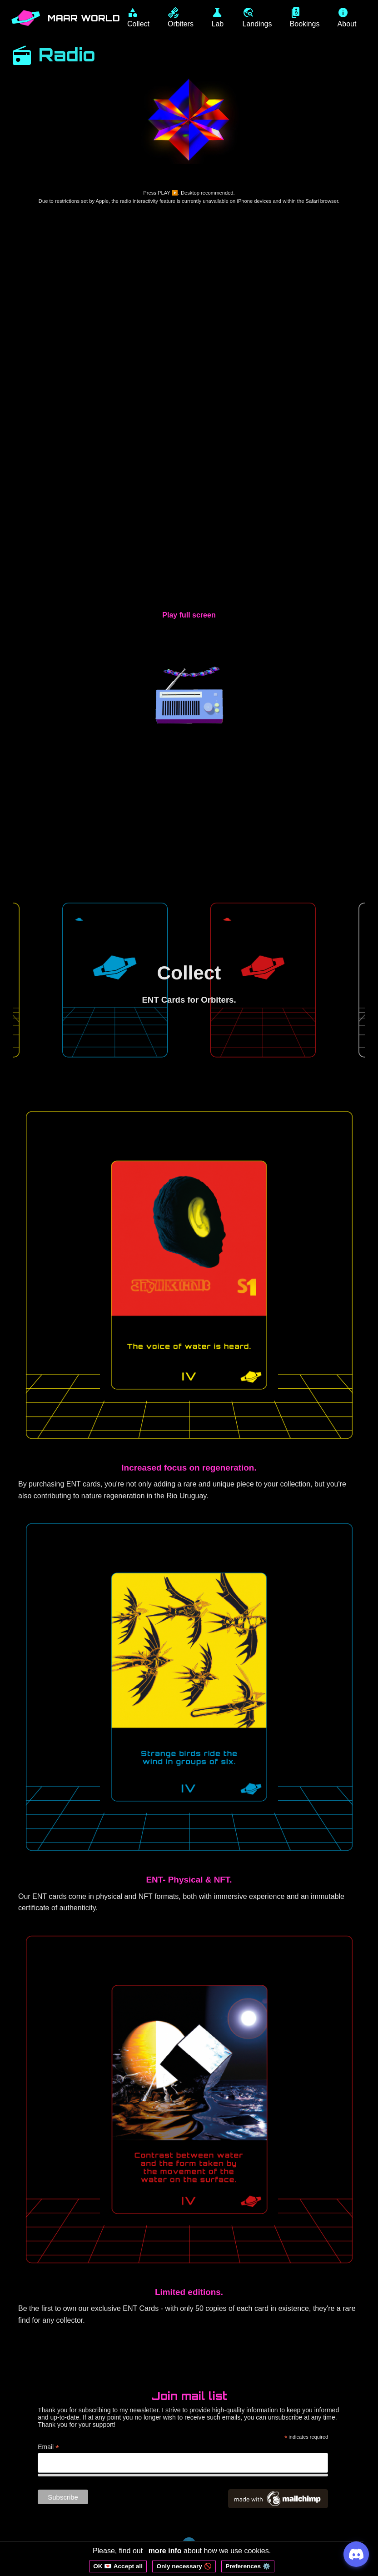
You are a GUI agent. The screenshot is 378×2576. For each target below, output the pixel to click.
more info (165, 2551)
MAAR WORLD (84, 18)
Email (48, 2448)
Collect (189, 971)
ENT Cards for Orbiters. (188, 1000)
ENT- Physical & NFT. (189, 1880)
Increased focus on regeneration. (189, 1467)
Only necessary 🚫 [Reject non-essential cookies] (183, 2566)
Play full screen (188, 615)
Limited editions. (189, 2292)
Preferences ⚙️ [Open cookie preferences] (247, 2566)
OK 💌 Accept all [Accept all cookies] (118, 2566)
